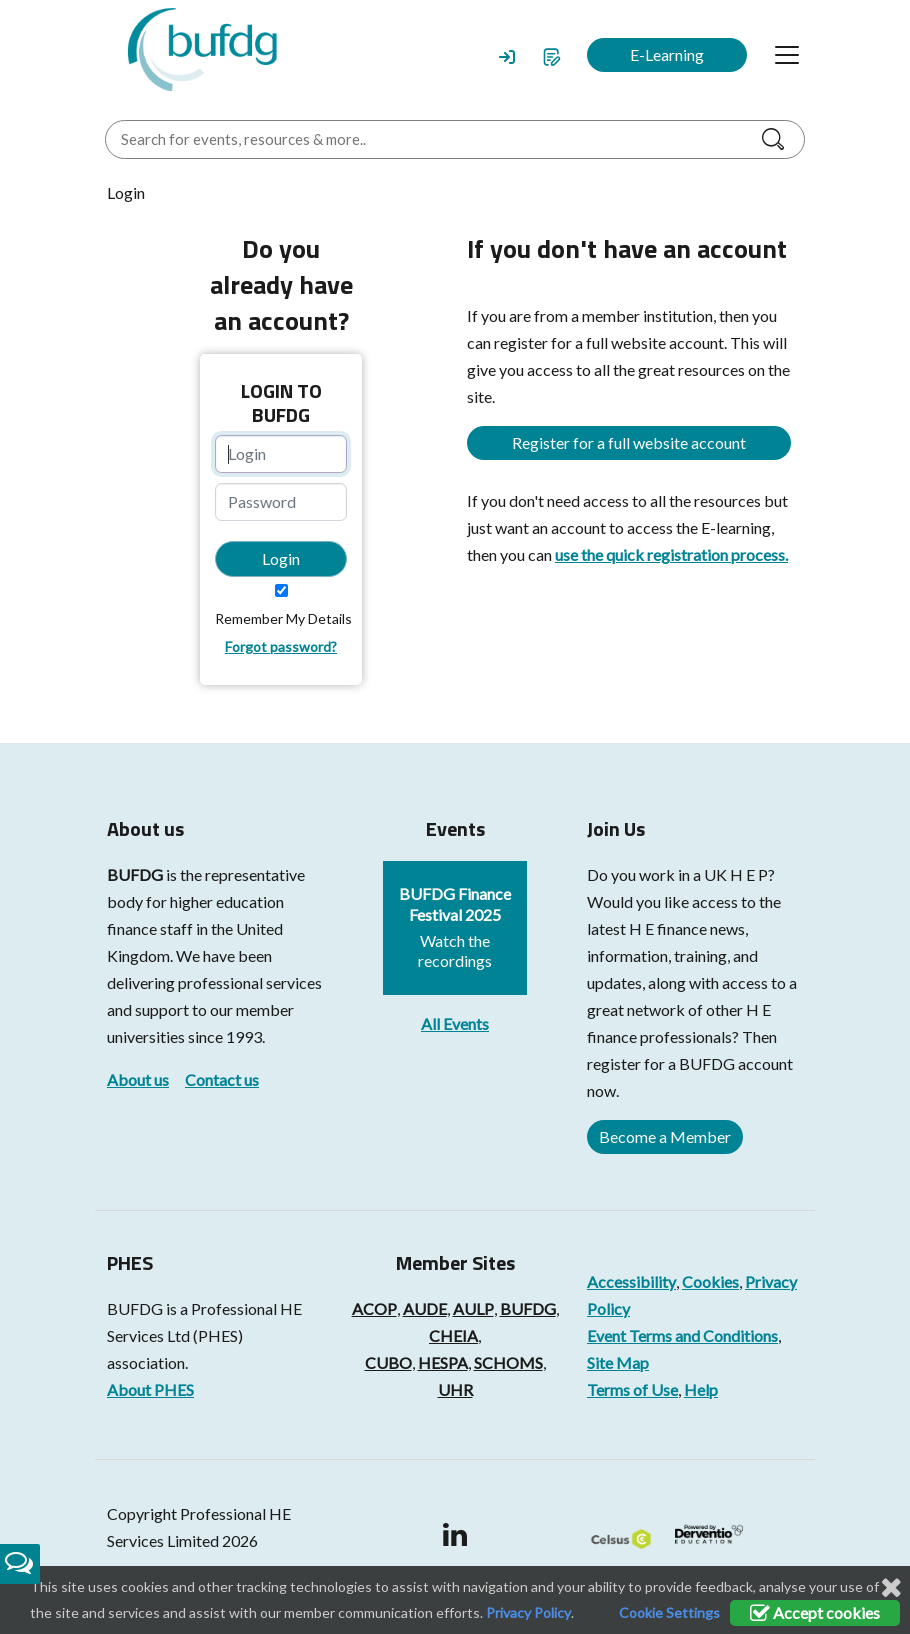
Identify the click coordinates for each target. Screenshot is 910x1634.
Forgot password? (281, 646)
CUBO (388, 1362)
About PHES (150, 1389)
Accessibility (631, 1281)
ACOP (374, 1308)
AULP (473, 1308)
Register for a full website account (629, 442)
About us (138, 1079)
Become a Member (665, 1136)
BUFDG (135, 874)
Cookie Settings (669, 1612)
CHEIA (453, 1335)
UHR (455, 1389)
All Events (455, 1023)
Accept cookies (815, 1612)
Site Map (618, 1362)
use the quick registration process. (671, 554)
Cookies (710, 1281)
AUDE (425, 1308)
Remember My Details (283, 618)
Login (281, 558)
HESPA (443, 1362)
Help (701, 1389)
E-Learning (667, 54)
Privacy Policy (528, 1612)
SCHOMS (508, 1362)
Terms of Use (632, 1389)
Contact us (222, 1079)
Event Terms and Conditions (682, 1335)
